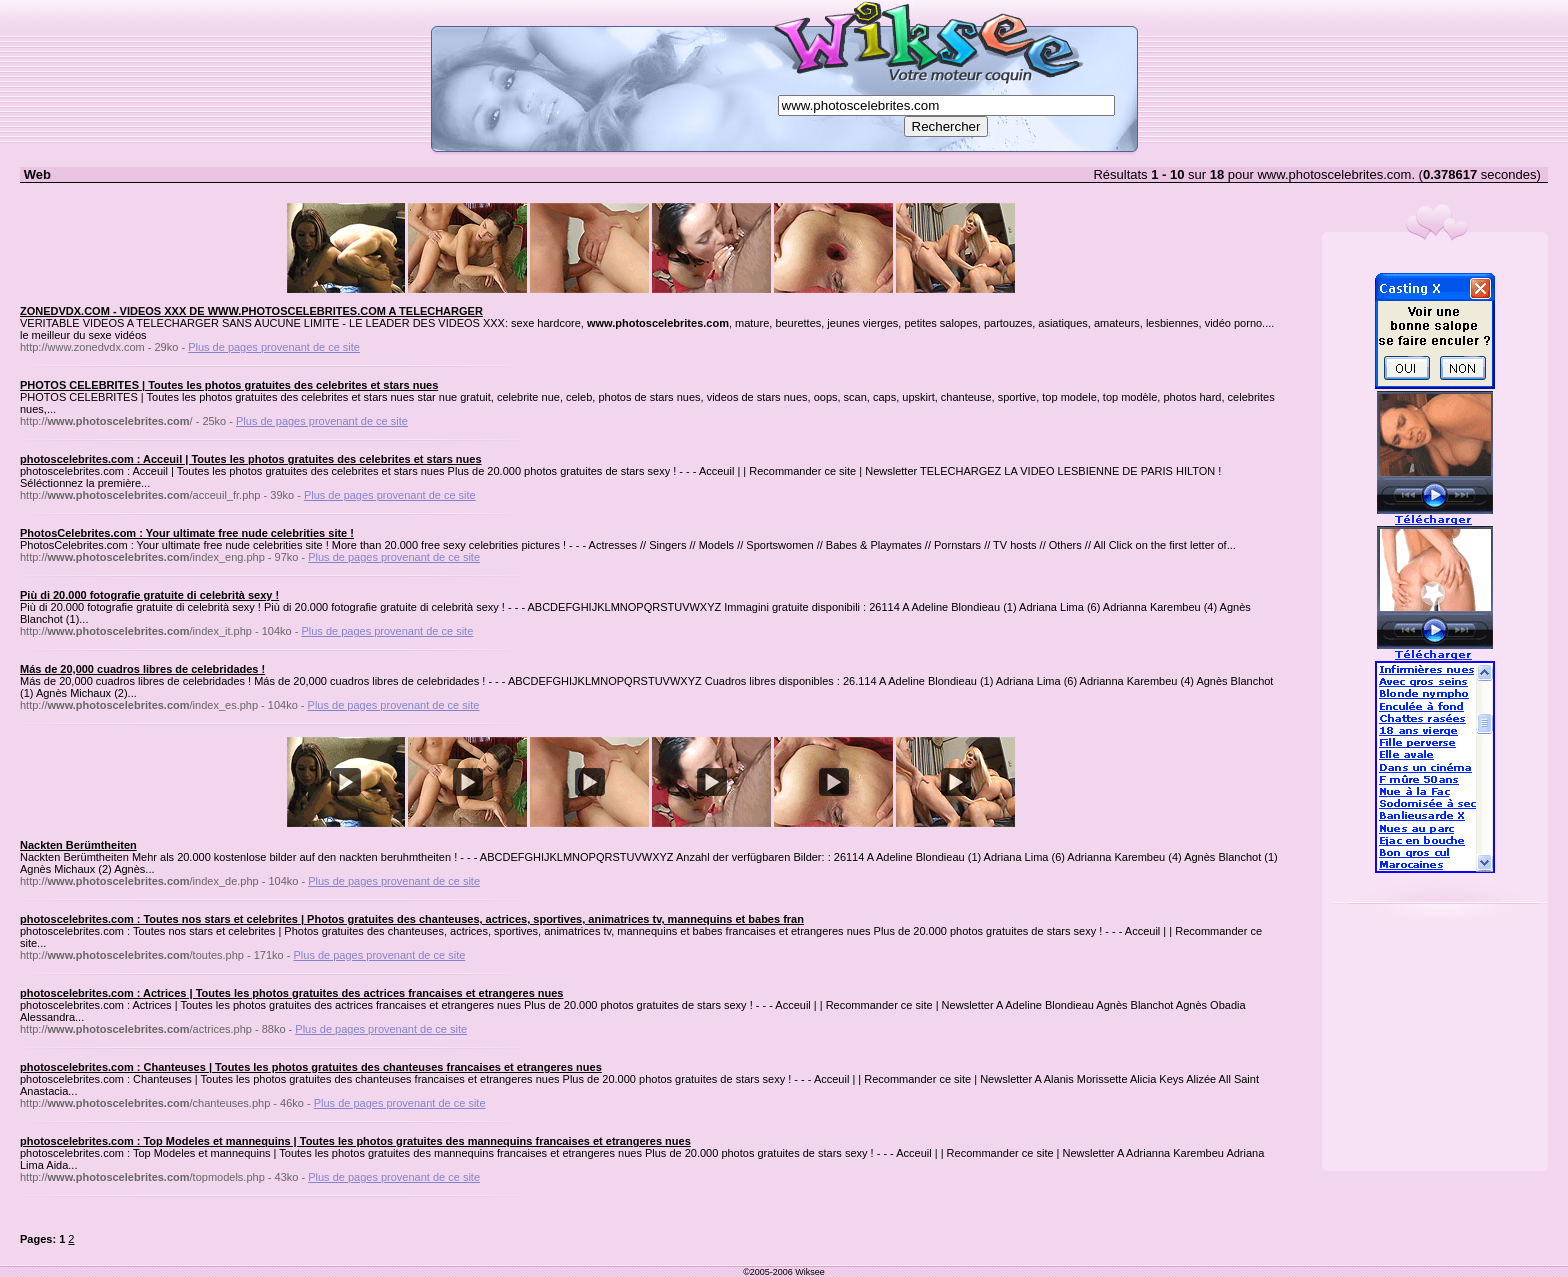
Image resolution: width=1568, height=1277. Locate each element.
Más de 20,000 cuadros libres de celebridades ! (142, 669)
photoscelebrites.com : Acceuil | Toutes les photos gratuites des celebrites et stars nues (251, 459)
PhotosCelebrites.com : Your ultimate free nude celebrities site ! (187, 533)
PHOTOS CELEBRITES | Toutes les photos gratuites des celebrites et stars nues (229, 385)
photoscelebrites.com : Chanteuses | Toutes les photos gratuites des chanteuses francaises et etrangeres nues (311, 1067)
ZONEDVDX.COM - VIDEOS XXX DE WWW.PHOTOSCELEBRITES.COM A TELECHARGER (251, 311)
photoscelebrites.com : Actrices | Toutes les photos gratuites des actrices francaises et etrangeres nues (292, 993)
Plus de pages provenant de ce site (274, 347)
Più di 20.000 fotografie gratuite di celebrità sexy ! (149, 595)
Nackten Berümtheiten (78, 845)
